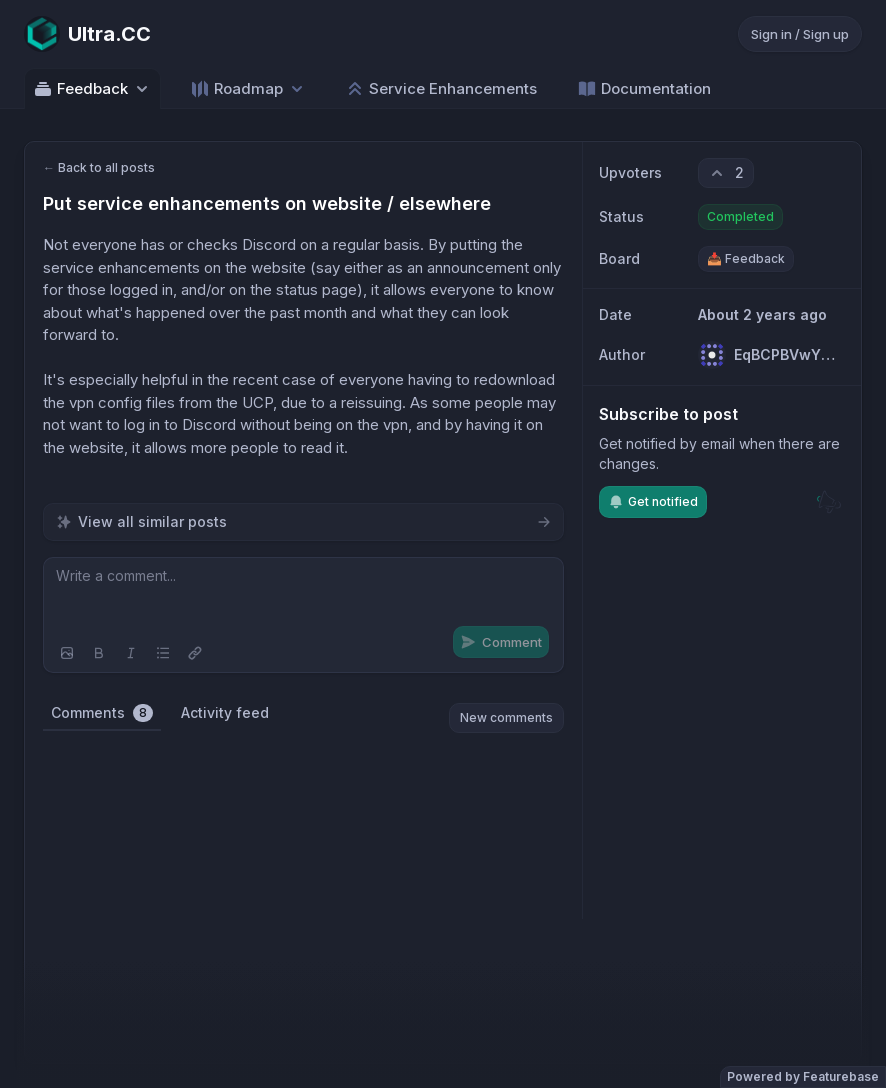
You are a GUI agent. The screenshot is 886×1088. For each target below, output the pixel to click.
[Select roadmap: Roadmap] (248, 88)
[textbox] (303, 596)
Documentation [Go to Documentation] (644, 89)
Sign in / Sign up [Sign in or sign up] (800, 34)
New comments (506, 717)
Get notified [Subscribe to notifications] (653, 502)
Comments (102, 713)
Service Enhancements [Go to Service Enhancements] (441, 89)
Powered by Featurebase (803, 1076)
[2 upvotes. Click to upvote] (726, 173)
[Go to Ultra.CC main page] (87, 34)
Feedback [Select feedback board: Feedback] (92, 89)
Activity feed (225, 712)
